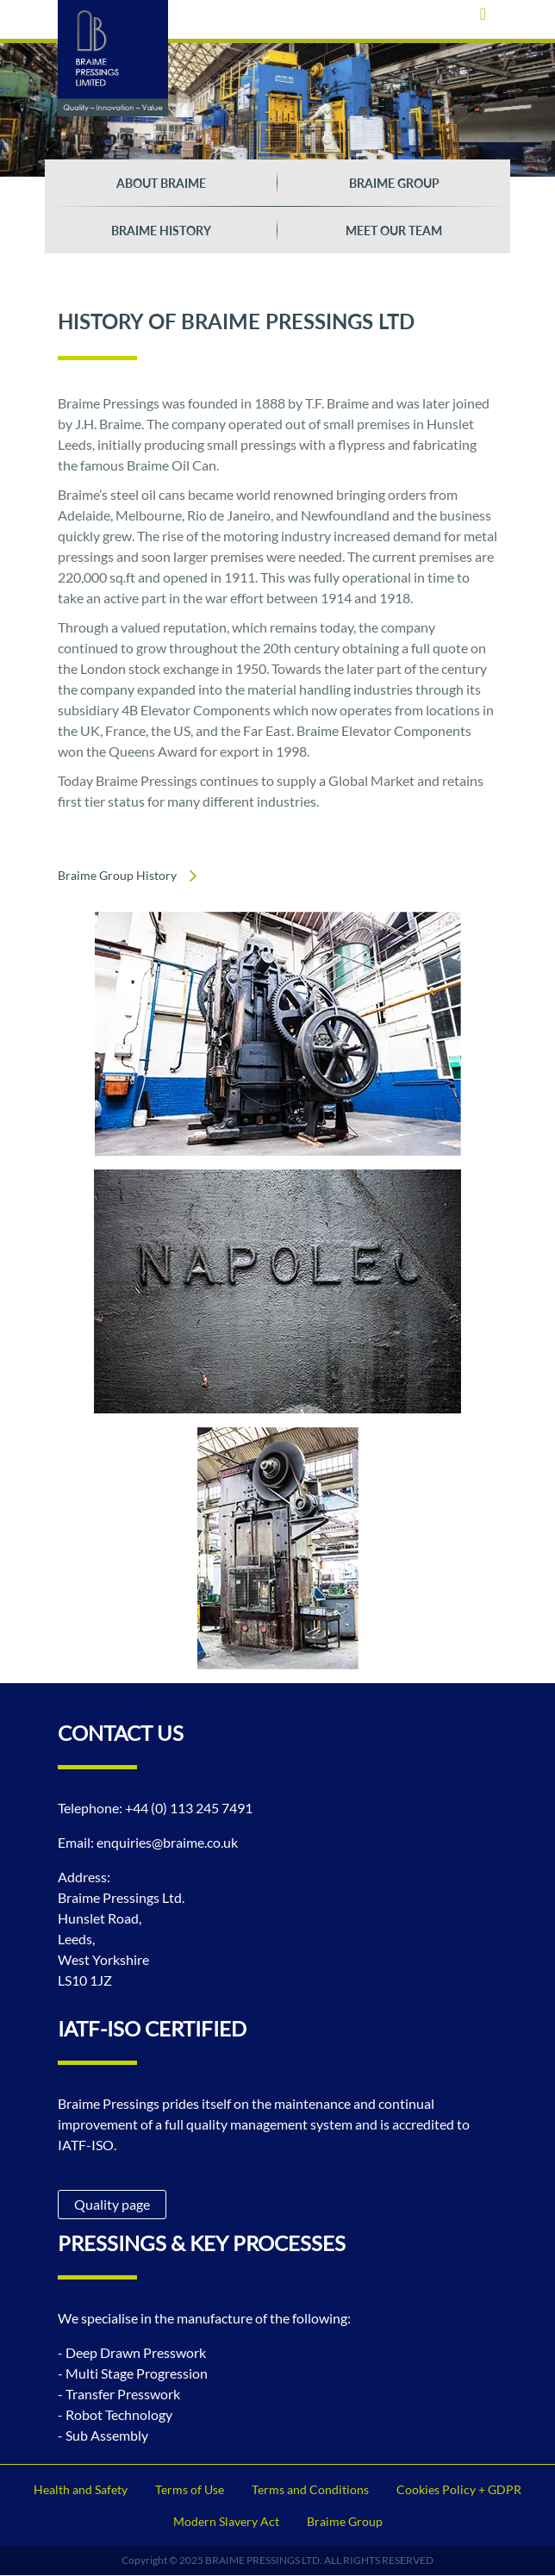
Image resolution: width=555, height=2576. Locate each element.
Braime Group (394, 183)
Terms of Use (189, 2489)
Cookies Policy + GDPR (458, 2489)
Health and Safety (81, 2489)
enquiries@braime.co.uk (167, 1842)
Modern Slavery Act (226, 2521)
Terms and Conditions (310, 2489)
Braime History (161, 230)
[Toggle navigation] (483, 13)
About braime (161, 183)
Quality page (112, 2204)
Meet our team (394, 230)
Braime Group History (117, 875)
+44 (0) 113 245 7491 (189, 1807)
